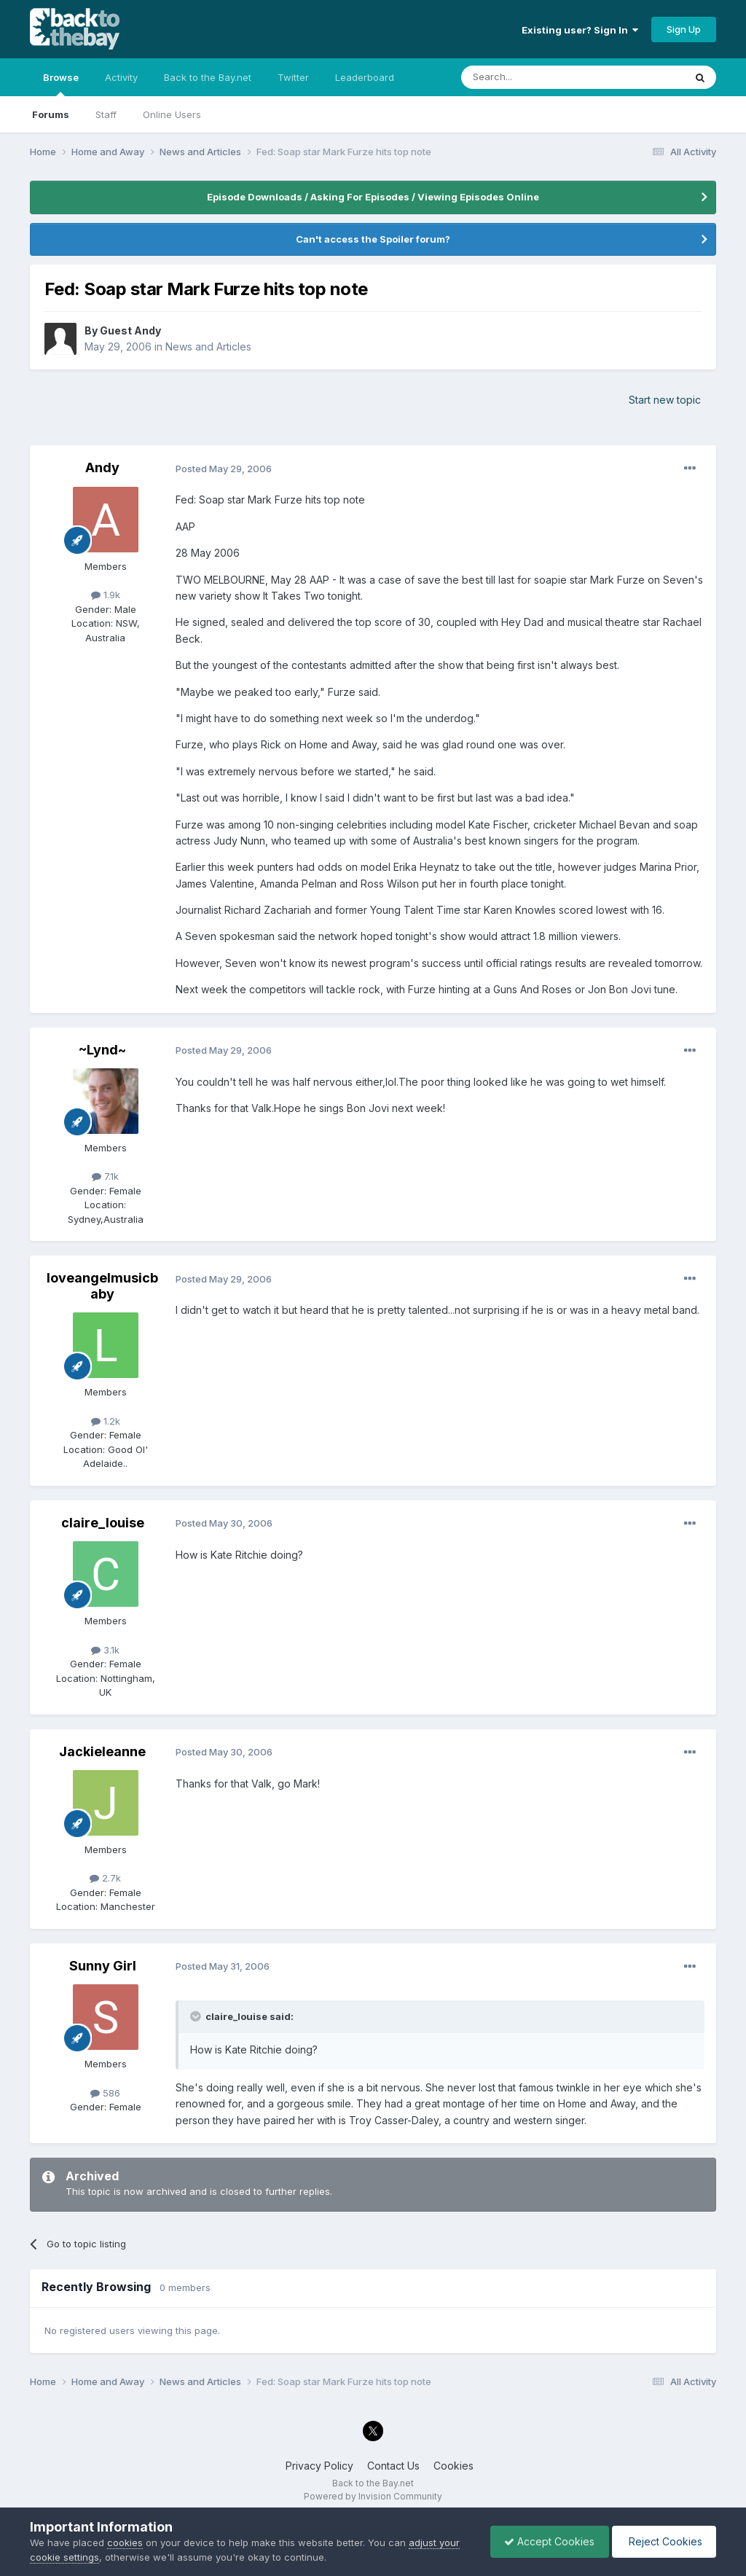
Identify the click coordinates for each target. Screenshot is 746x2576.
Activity (121, 77)
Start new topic (665, 400)
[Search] (535, 77)
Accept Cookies (545, 2541)
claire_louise (102, 1522)
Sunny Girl (102, 1965)
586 (105, 2093)
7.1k (105, 1176)
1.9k (105, 594)
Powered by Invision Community (373, 2496)
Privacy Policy (319, 2465)
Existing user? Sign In (580, 30)
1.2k (105, 1421)
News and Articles (208, 346)
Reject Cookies (662, 2541)
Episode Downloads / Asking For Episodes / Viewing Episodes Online (373, 197)
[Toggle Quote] (196, 2016)
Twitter (293, 77)
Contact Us (393, 2465)
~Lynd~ (102, 1049)
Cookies (453, 2465)
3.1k (105, 1650)
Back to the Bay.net (207, 77)
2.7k (105, 1878)
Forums (50, 114)
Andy (102, 467)
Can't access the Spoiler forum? (373, 239)
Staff (106, 114)
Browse (61, 83)
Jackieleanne (102, 1751)
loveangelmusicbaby (102, 1285)
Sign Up (684, 29)
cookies (125, 2542)
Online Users (172, 114)
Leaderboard (364, 77)
